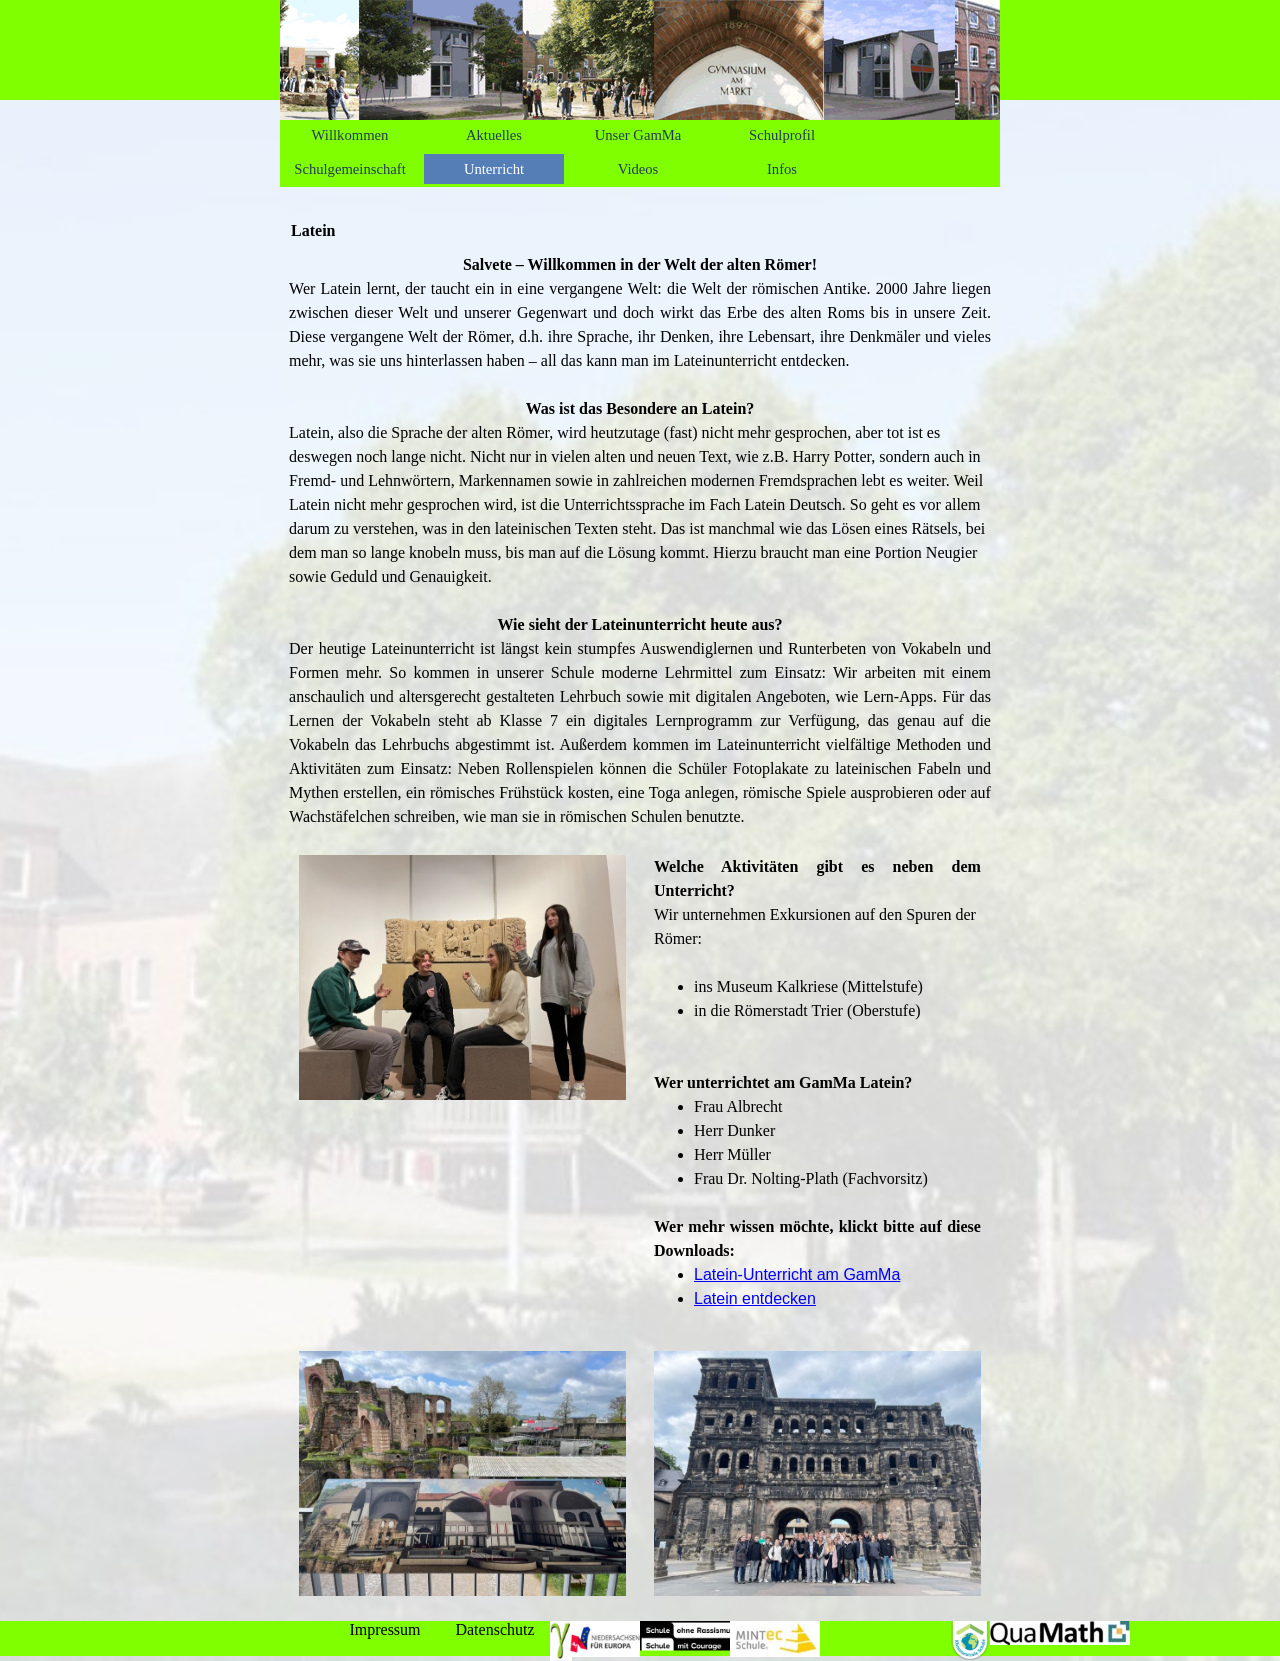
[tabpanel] (640, 541)
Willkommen (350, 135)
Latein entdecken (755, 1298)
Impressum (384, 1629)
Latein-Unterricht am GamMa (797, 1274)
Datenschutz (494, 1629)
